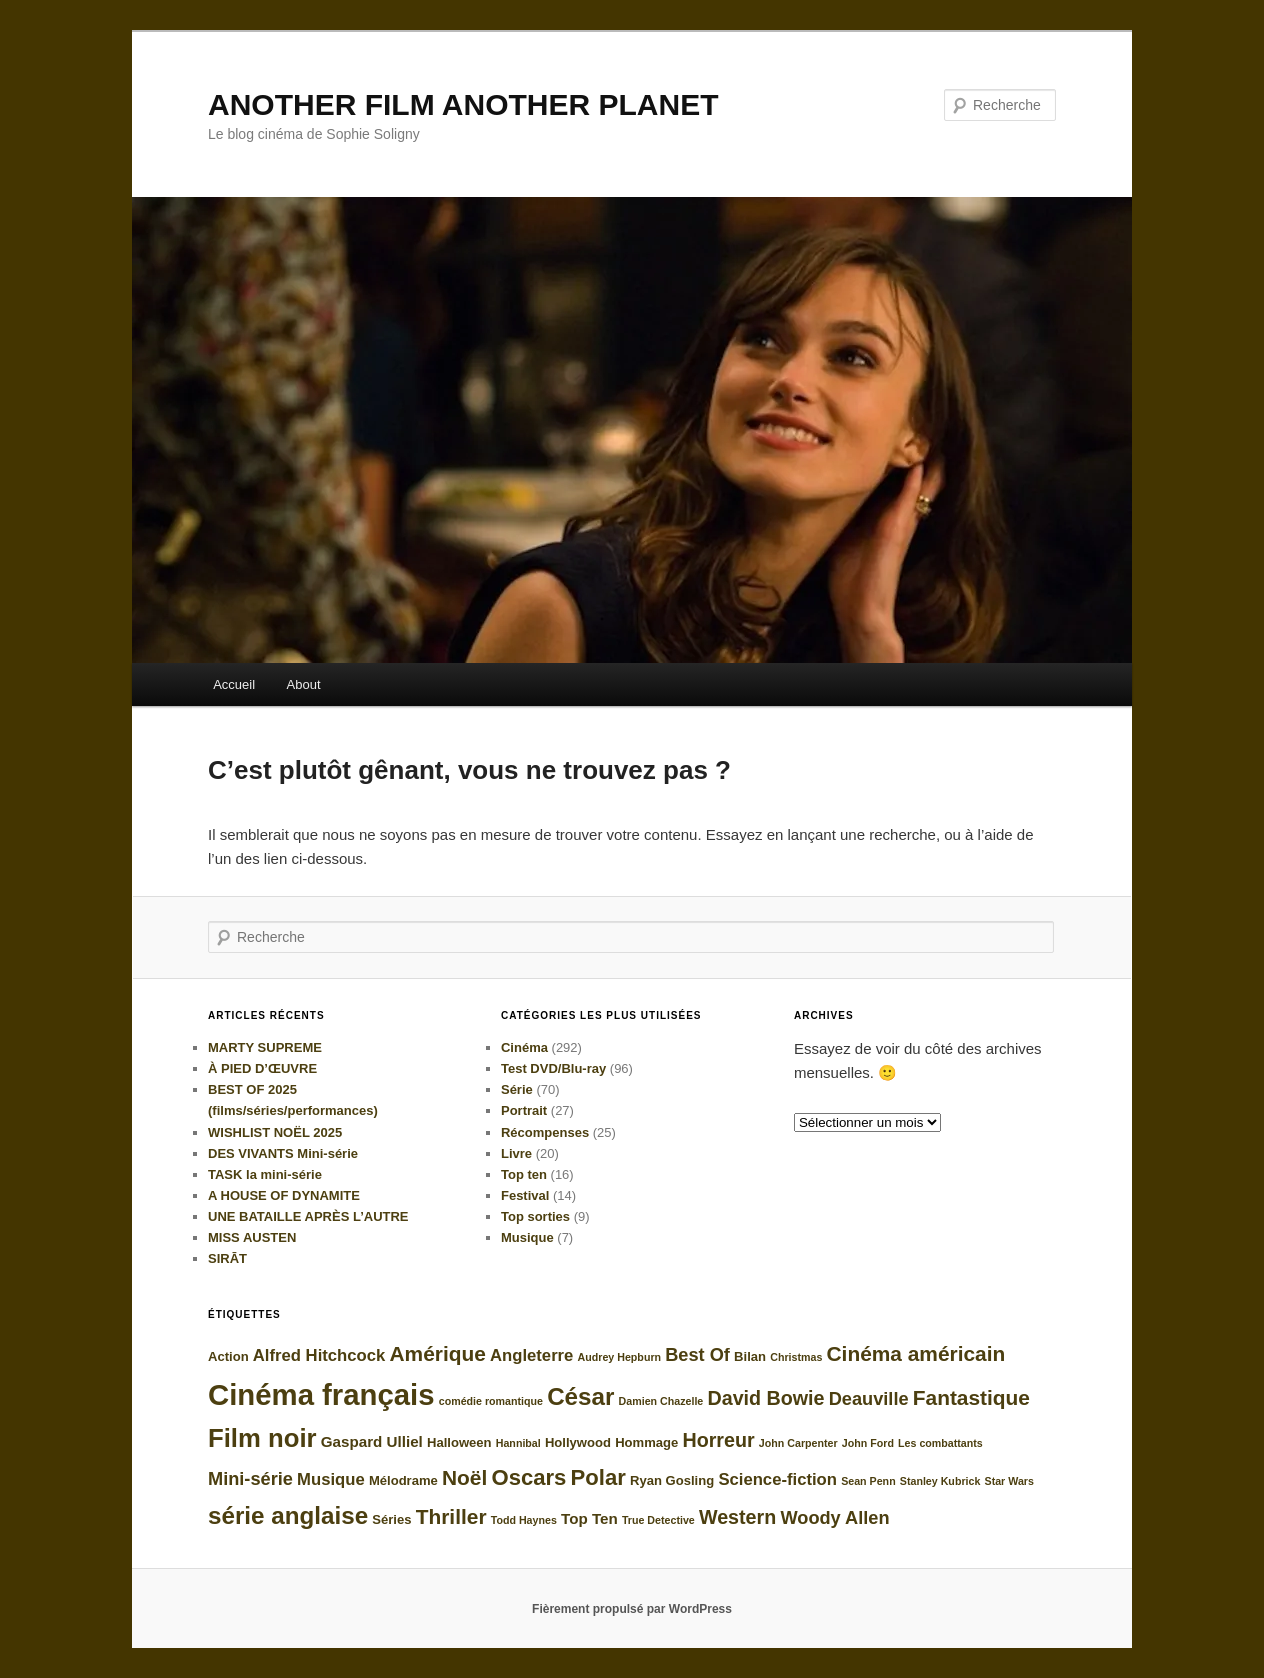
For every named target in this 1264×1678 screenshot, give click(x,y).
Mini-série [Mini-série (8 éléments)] (250, 1479)
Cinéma (524, 1047)
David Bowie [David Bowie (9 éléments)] (765, 1398)
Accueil (234, 684)
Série (517, 1089)
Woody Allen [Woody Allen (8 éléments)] (834, 1518)
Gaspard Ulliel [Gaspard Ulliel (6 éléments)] (372, 1441)
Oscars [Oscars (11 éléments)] (528, 1477)
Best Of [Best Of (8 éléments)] (697, 1355)
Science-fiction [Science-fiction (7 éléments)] (777, 1479)
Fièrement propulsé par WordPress (632, 1609)
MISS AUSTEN (252, 1237)
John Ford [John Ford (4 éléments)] (868, 1443)
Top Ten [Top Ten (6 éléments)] (589, 1518)
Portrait (524, 1110)
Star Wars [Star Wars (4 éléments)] (1009, 1481)
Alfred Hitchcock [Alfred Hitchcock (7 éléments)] (319, 1355)
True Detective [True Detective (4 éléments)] (658, 1520)
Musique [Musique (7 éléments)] (331, 1479)
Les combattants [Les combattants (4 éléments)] (940, 1443)
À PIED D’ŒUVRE (262, 1068)
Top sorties (535, 1216)
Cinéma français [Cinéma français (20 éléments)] (321, 1394)
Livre (516, 1153)
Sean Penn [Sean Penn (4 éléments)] (868, 1481)
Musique (527, 1237)
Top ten (524, 1174)
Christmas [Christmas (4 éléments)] (796, 1357)
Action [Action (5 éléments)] (228, 1356)
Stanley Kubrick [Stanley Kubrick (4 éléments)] (940, 1481)
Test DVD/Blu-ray (553, 1068)
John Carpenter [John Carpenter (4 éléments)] (798, 1443)
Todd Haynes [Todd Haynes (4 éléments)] (524, 1520)
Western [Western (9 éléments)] (737, 1517)
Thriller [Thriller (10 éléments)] (451, 1516)
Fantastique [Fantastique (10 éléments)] (971, 1397)
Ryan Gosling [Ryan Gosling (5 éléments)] (672, 1480)
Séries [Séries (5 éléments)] (391, 1519)
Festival (525, 1195)
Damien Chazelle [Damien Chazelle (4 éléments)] (661, 1401)
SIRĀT (227, 1258)
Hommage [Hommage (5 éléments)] (646, 1442)
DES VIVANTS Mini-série (283, 1153)
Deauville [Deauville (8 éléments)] (869, 1399)
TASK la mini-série (265, 1174)
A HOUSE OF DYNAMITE (284, 1195)
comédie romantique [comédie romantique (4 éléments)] (491, 1401)
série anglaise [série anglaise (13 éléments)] (288, 1515)
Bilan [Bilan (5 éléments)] (750, 1356)
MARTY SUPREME (265, 1047)
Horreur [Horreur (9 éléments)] (718, 1440)
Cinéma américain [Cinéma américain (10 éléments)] (915, 1353)
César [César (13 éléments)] (580, 1396)
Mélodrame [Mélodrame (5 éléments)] (403, 1480)
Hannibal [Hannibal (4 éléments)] (518, 1443)
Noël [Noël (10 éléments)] (464, 1477)
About (304, 684)
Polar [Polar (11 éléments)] (598, 1477)
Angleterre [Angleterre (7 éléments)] (531, 1355)
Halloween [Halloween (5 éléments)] (459, 1442)
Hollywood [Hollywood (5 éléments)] (578, 1442)
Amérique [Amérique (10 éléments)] (437, 1353)
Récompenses (545, 1132)
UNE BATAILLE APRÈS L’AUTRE (308, 1216)
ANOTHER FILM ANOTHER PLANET (463, 104)
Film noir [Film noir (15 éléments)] (262, 1438)
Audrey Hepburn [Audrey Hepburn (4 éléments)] (619, 1357)
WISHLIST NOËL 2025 (275, 1132)
